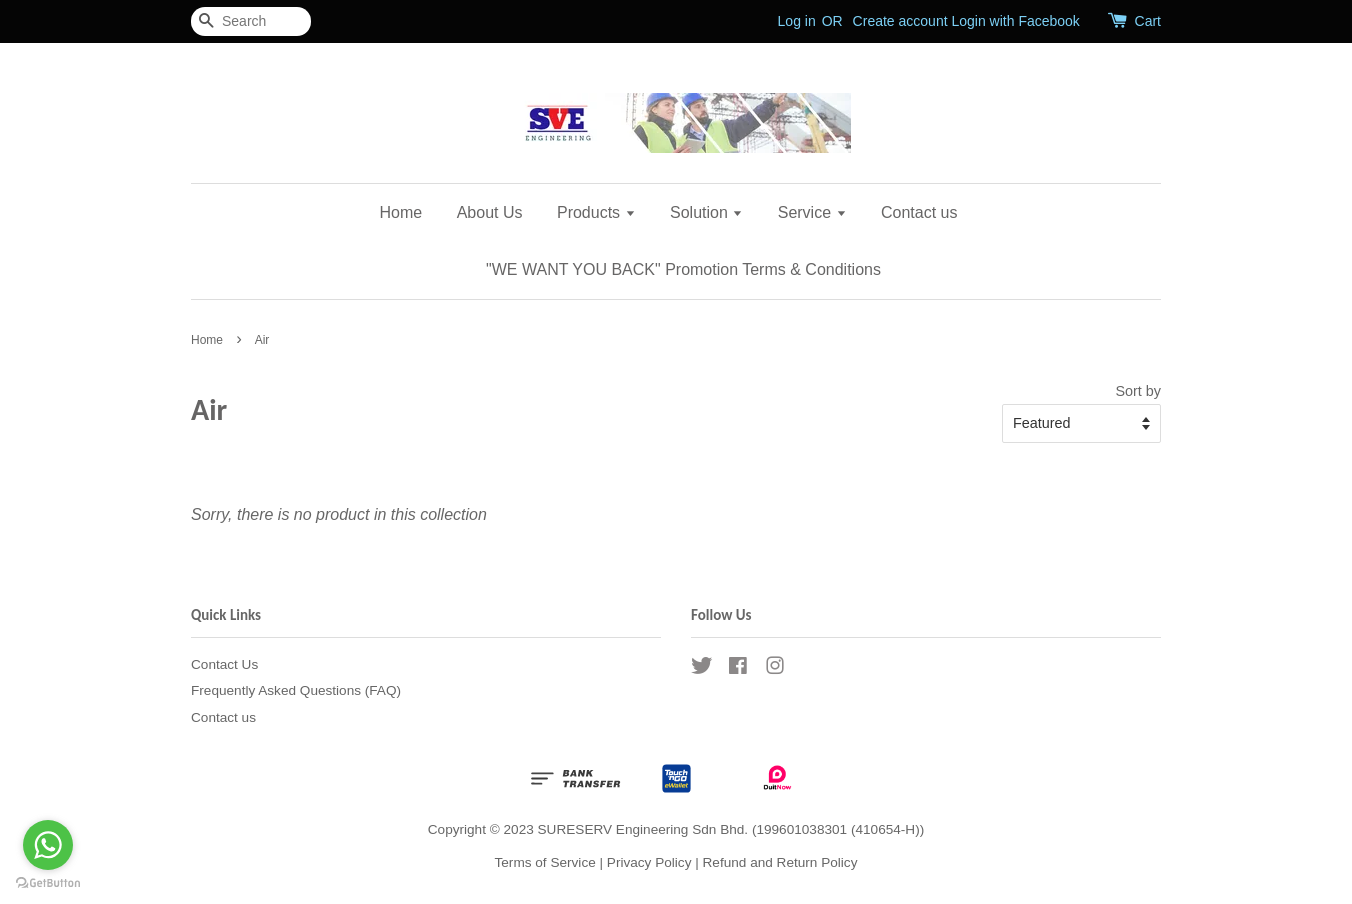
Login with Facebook (1015, 21)
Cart (1148, 21)
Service (812, 212)
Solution (706, 212)
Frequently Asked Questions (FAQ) (296, 690)
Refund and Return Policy (780, 862)
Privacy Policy (649, 862)
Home (401, 212)
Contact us (919, 212)
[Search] (251, 21)
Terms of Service (545, 862)
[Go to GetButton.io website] (48, 883)
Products (596, 212)
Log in (797, 21)
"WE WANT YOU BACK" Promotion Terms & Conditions (683, 269)
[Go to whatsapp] (48, 845)
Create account (900, 21)
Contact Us (224, 664)
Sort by (1138, 391)
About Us (490, 212)
